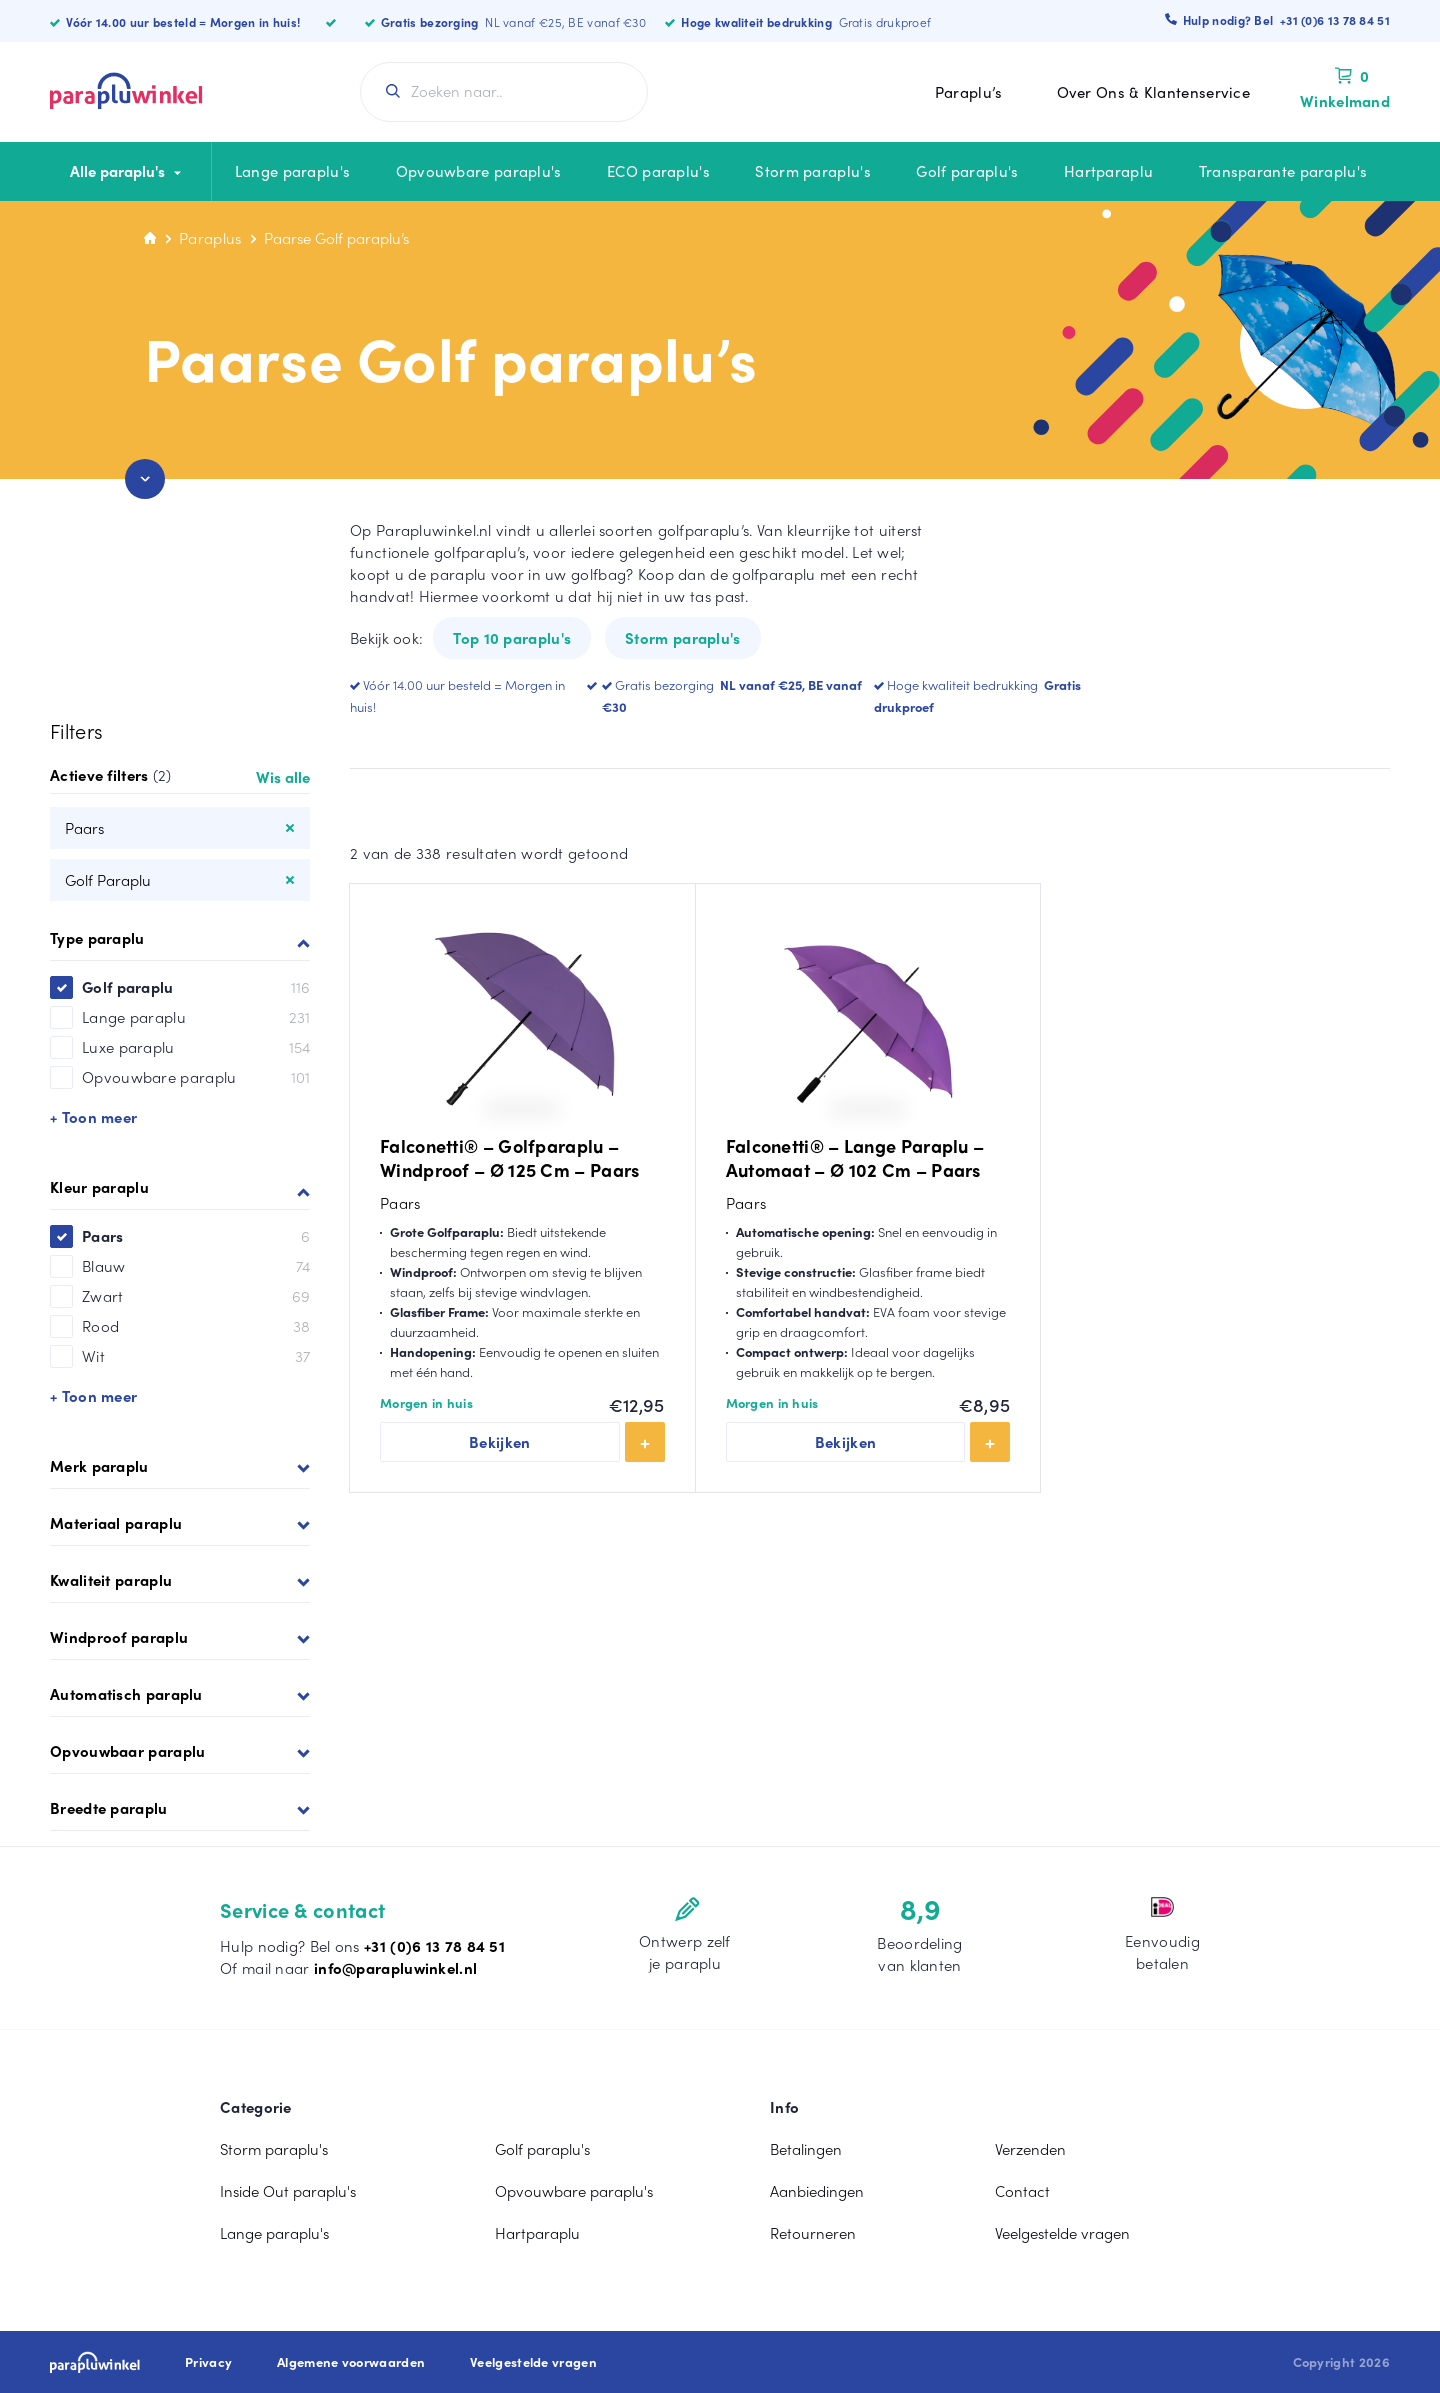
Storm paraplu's (813, 171)
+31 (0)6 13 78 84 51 (434, 1946)
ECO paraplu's (658, 171)
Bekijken (500, 1442)
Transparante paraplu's (1283, 171)
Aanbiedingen (817, 2191)
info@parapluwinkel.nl (395, 1968)
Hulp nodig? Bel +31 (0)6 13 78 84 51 (1286, 20)
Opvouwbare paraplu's (479, 171)
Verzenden (1030, 2149)
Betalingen (806, 2149)
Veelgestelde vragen (1062, 2233)
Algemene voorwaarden (351, 2362)
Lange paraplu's (293, 171)
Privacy (208, 2362)
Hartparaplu (1108, 171)
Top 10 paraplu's (512, 638)
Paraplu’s (969, 92)
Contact (1022, 2191)
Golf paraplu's (967, 171)
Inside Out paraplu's (288, 2191)
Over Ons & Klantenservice (1154, 92)
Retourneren (813, 2233)
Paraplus (210, 238)
